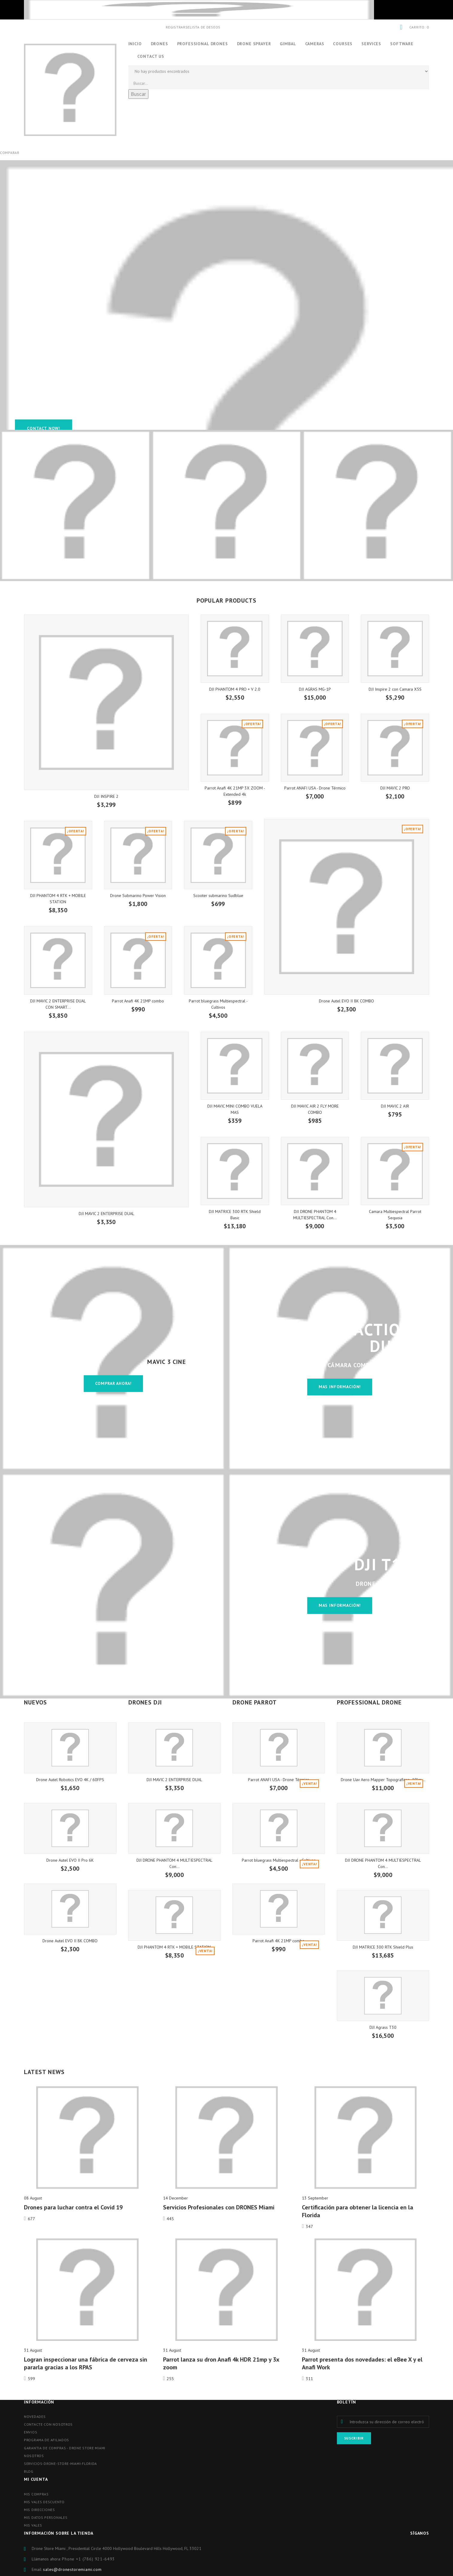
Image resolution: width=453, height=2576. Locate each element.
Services (371, 43)
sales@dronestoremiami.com (72, 2569)
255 (170, 2378)
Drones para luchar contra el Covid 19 (73, 2207)
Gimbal (288, 43)
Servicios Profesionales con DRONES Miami (218, 2207)
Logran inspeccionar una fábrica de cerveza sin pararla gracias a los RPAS (85, 2363)
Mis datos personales (45, 2517)
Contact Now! (43, 428)
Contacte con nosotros (48, 2424)
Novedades (34, 2416)
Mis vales (33, 2525)
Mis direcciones (39, 2509)
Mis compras (36, 2494)
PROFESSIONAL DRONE (369, 1702)
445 (170, 2218)
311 (309, 2378)
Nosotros (34, 2456)
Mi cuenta (36, 2479)
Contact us (150, 56)
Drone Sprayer (254, 43)
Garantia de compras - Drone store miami (64, 2448)
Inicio (135, 43)
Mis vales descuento (44, 2502)
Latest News (44, 2072)
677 (31, 2218)
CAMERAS (314, 43)
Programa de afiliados (46, 2440)
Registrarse (178, 27)
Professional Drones (202, 43)
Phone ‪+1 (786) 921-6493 (88, 2559)
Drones (159, 43)
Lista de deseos (205, 27)
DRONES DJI (145, 1702)
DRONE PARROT (254, 1702)
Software (402, 43)
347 (309, 2226)
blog (29, 2471)
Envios (30, 2432)
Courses (342, 43)
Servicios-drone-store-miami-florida (60, 2463)
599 (31, 2378)
